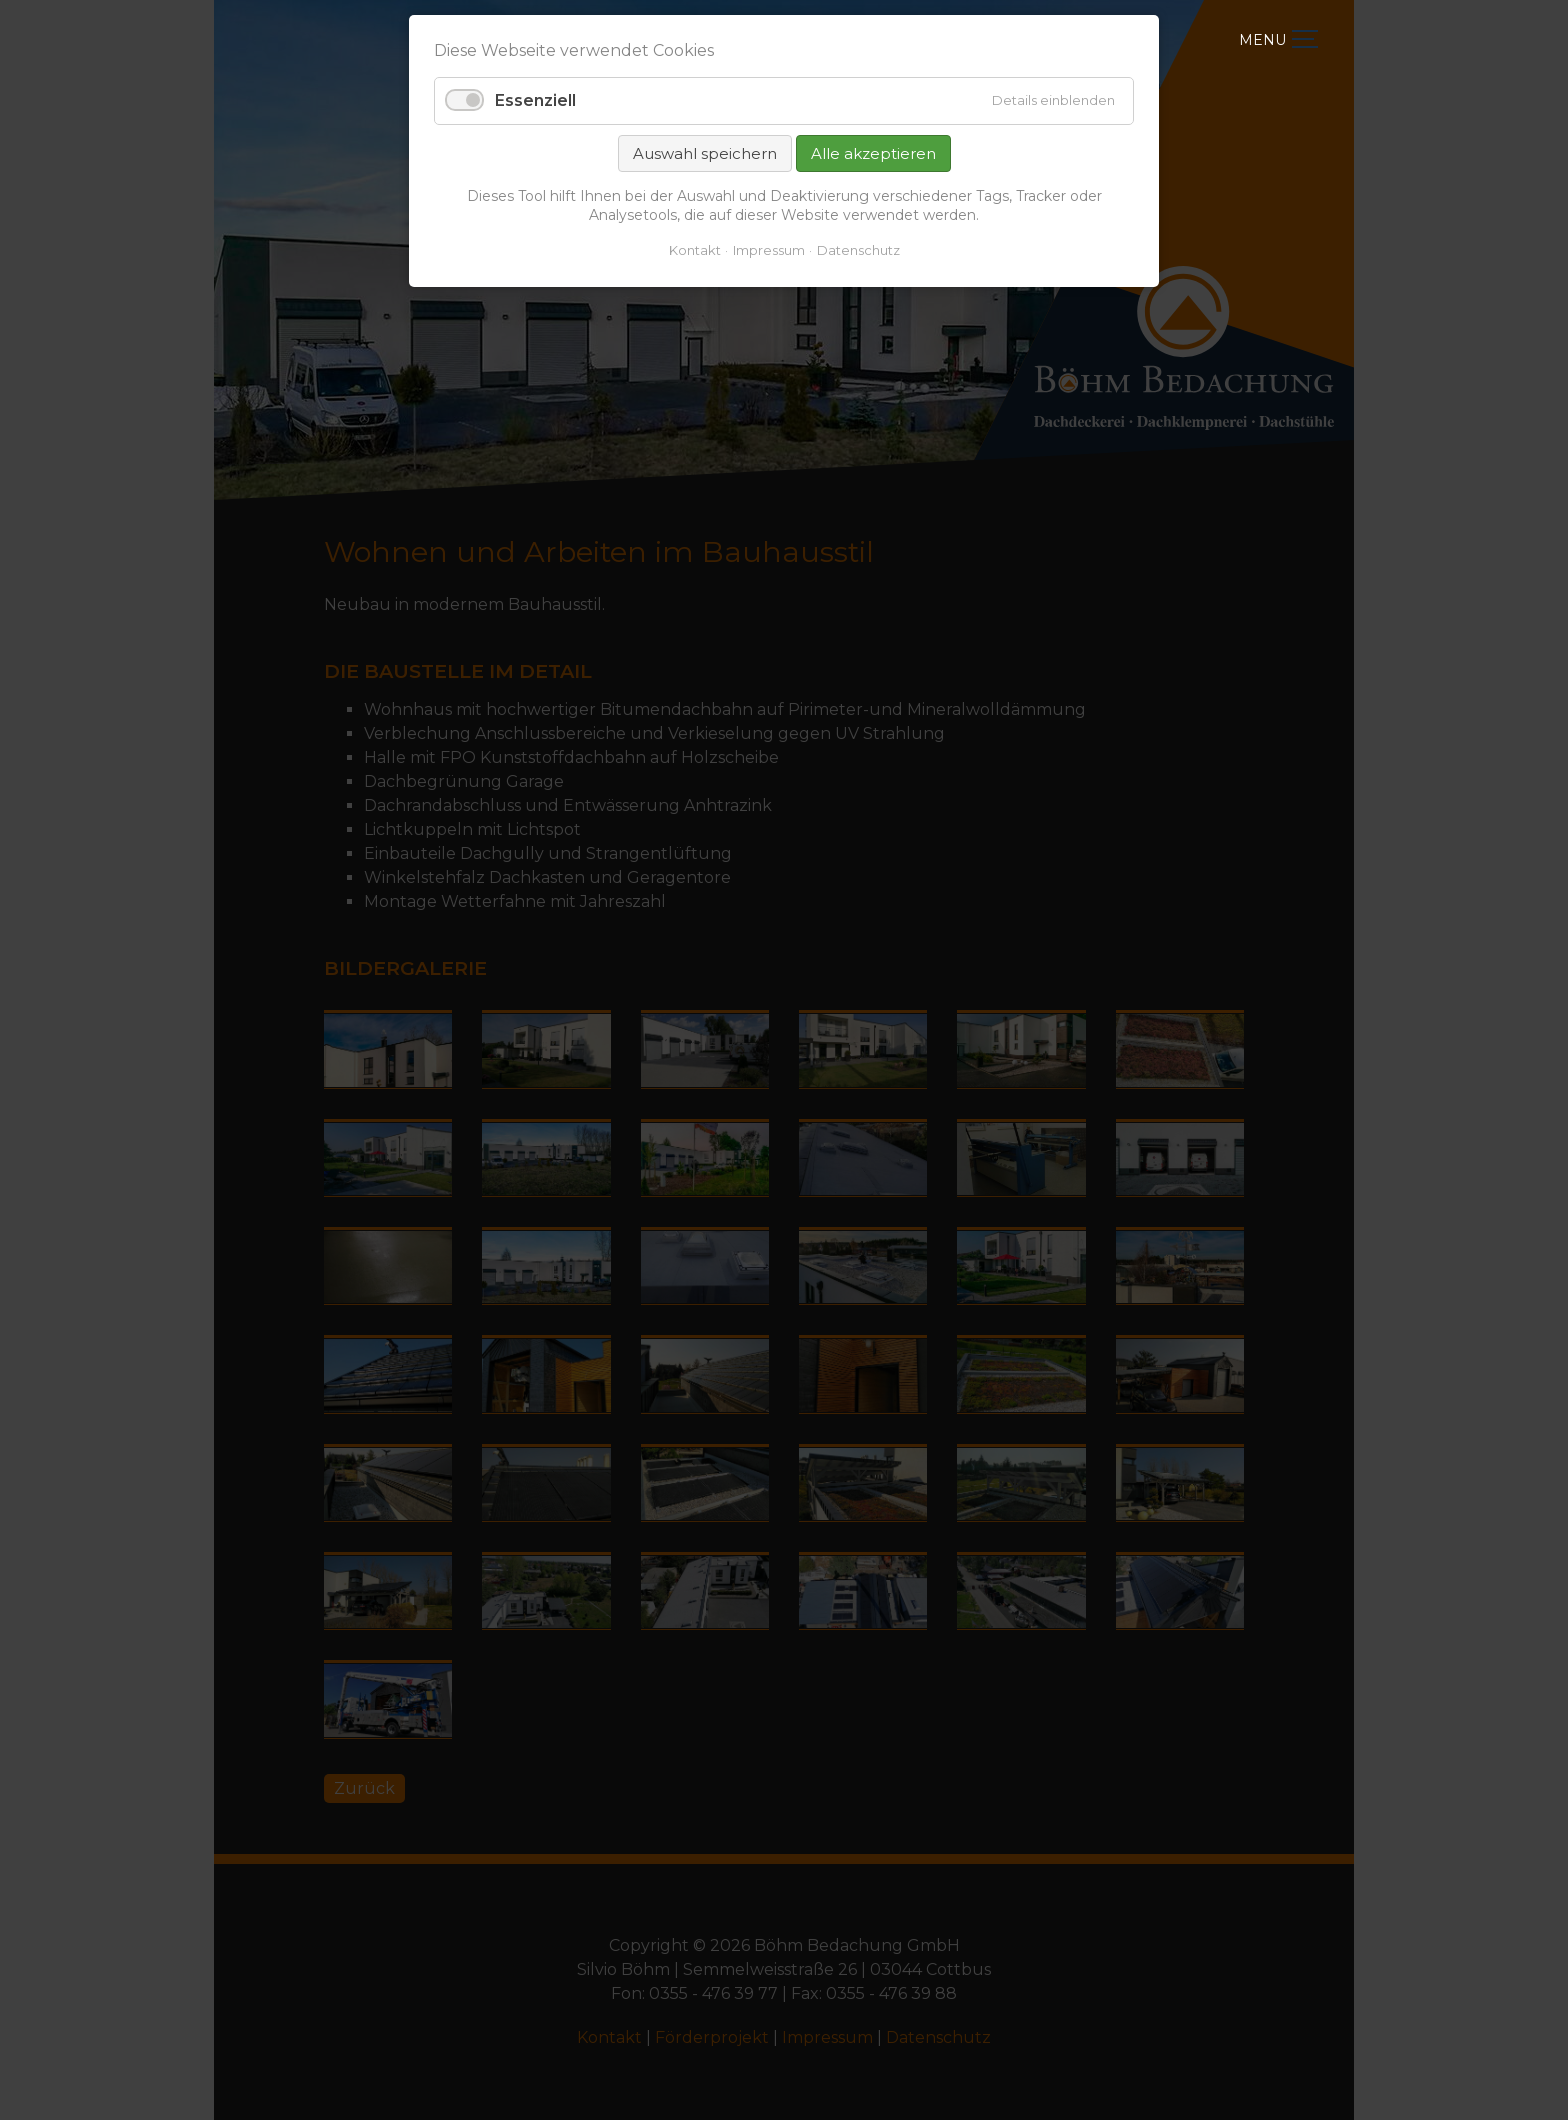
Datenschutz (858, 250)
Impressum (769, 250)
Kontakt (695, 250)
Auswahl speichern (705, 153)
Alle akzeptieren (873, 153)
